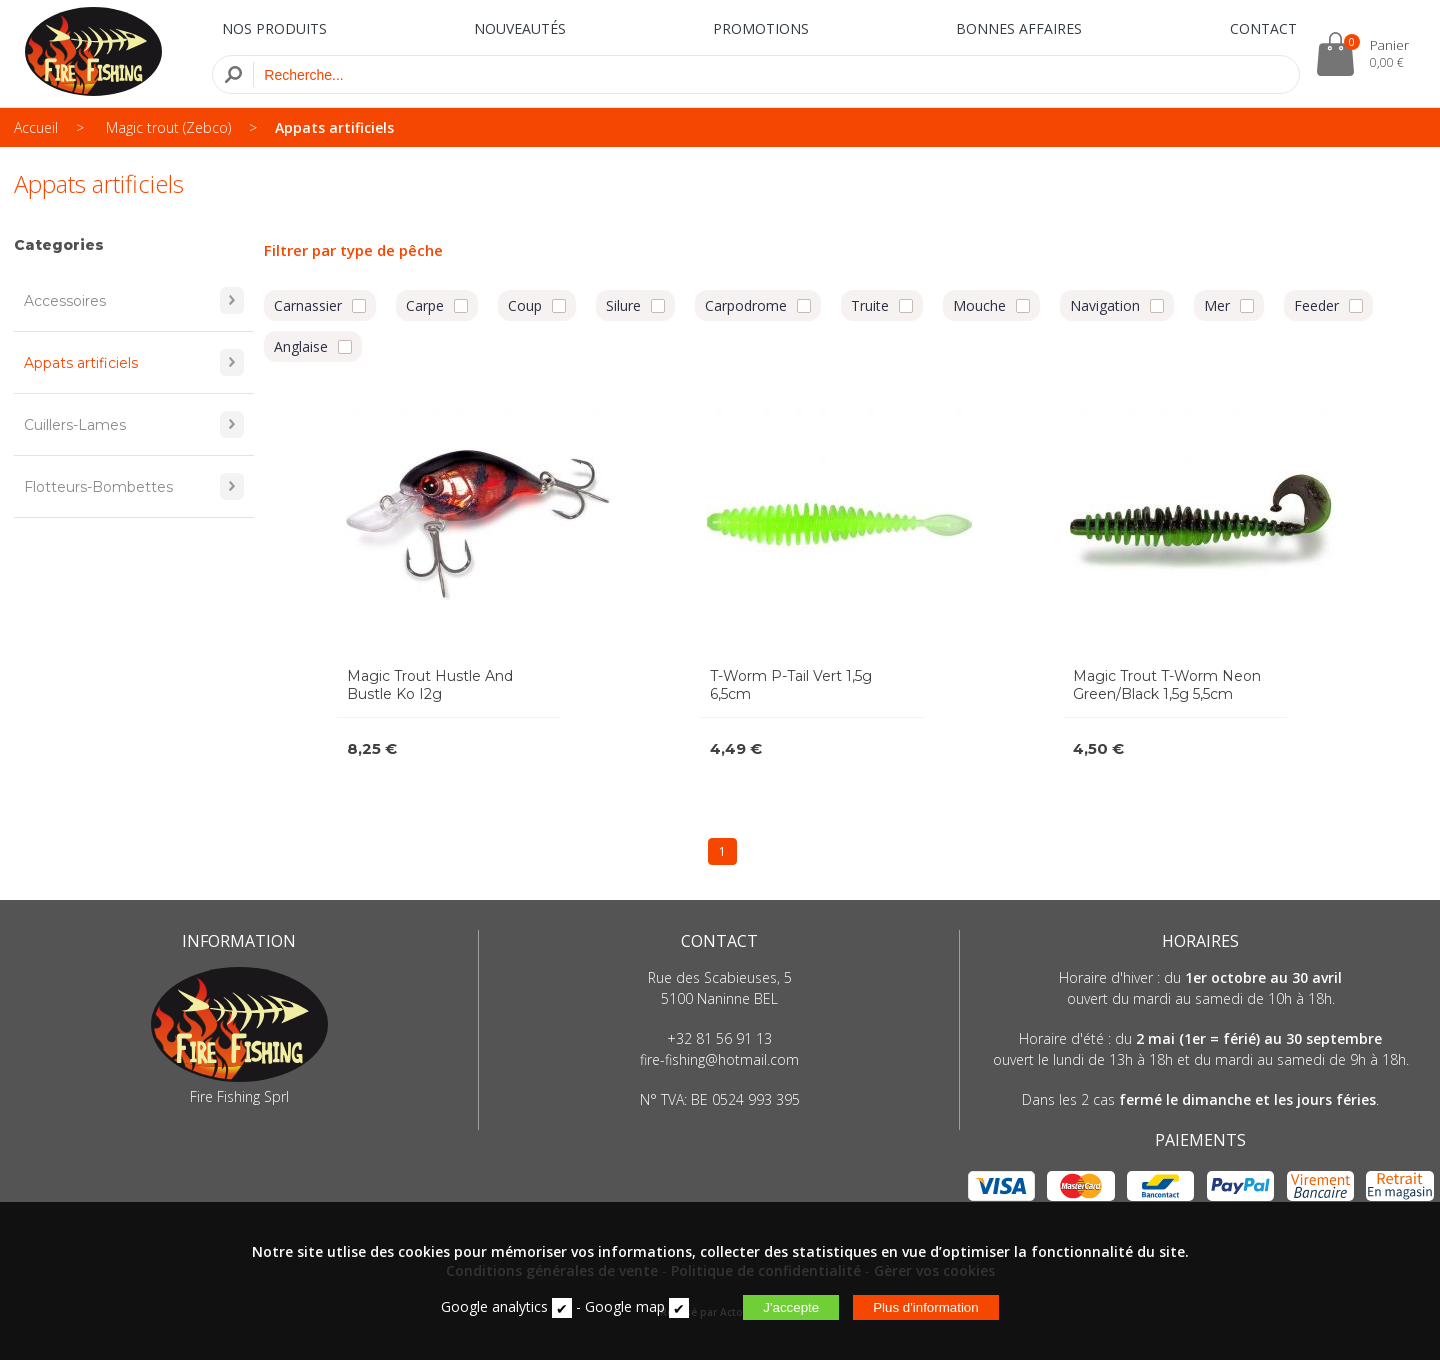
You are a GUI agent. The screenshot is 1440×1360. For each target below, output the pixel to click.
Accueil (36, 127)
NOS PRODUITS (274, 28)
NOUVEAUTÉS (520, 28)
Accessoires (134, 300)
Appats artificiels (334, 127)
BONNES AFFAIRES (1019, 28)
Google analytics (494, 1306)
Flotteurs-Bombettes (134, 486)
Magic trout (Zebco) (168, 127)
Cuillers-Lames (134, 424)
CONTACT (1263, 28)
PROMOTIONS (761, 28)
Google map (625, 1306)
